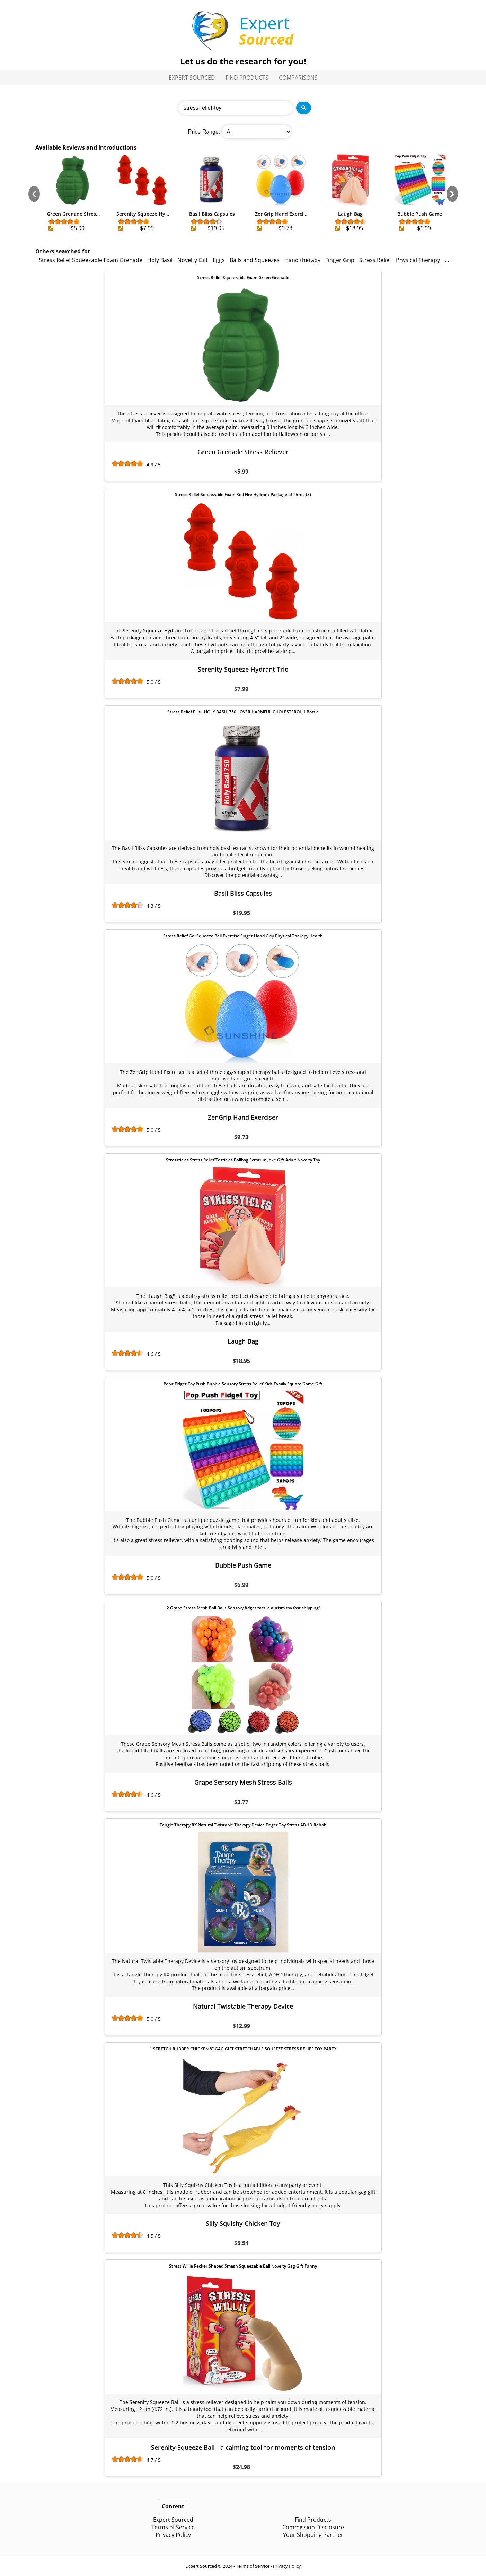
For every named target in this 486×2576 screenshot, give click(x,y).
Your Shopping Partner (313, 2535)
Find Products (247, 77)
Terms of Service (173, 2527)
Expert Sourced (192, 77)
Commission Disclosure (313, 2527)
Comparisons (298, 77)
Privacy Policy (173, 2535)
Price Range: (204, 132)
